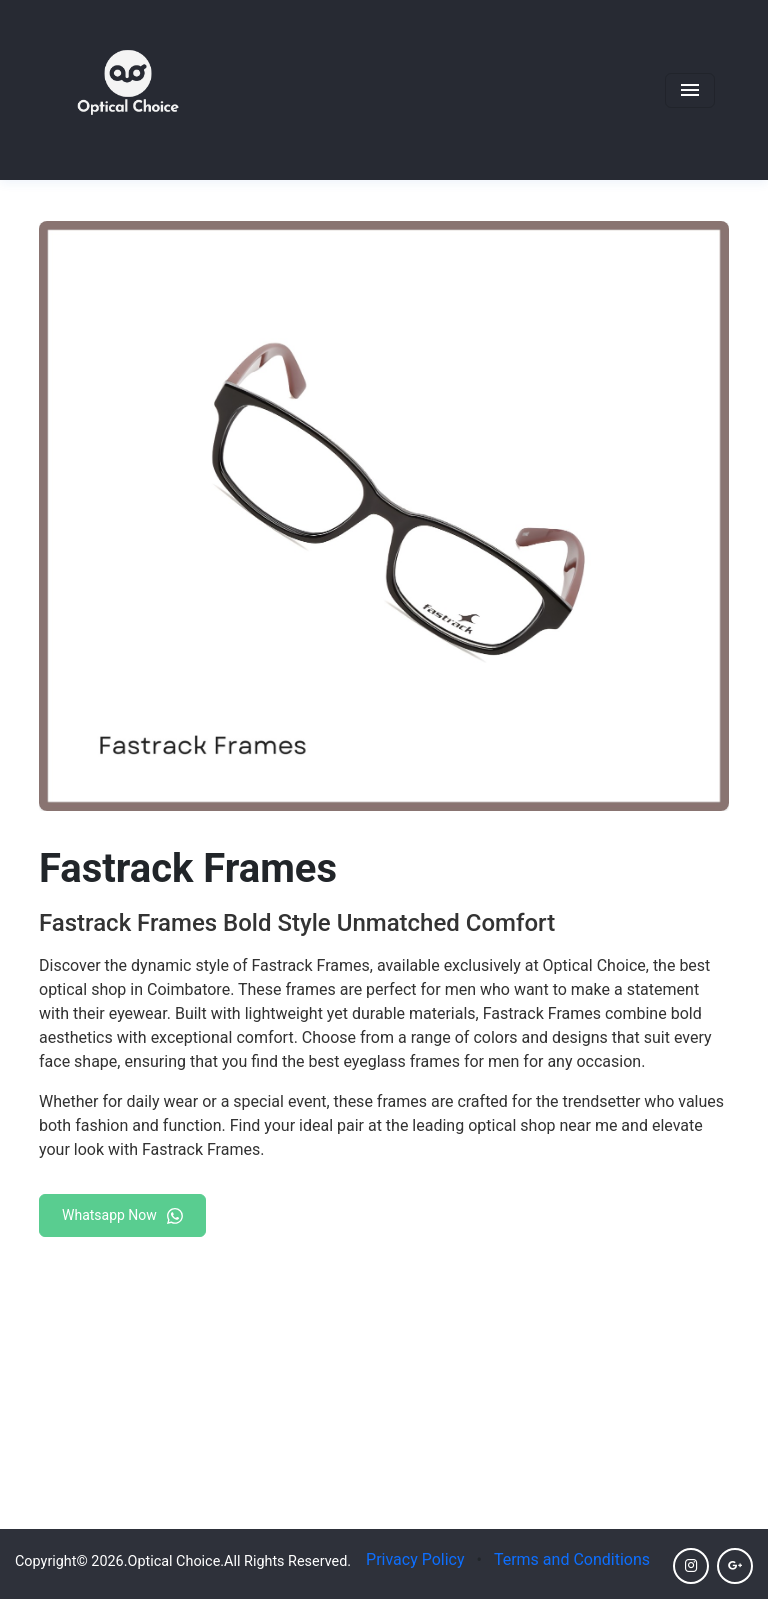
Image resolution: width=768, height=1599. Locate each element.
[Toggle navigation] (690, 90)
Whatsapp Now (122, 1215)
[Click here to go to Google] (735, 1566)
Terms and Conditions (572, 1559)
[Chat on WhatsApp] (122, 1211)
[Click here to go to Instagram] (691, 1566)
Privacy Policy (415, 1559)
